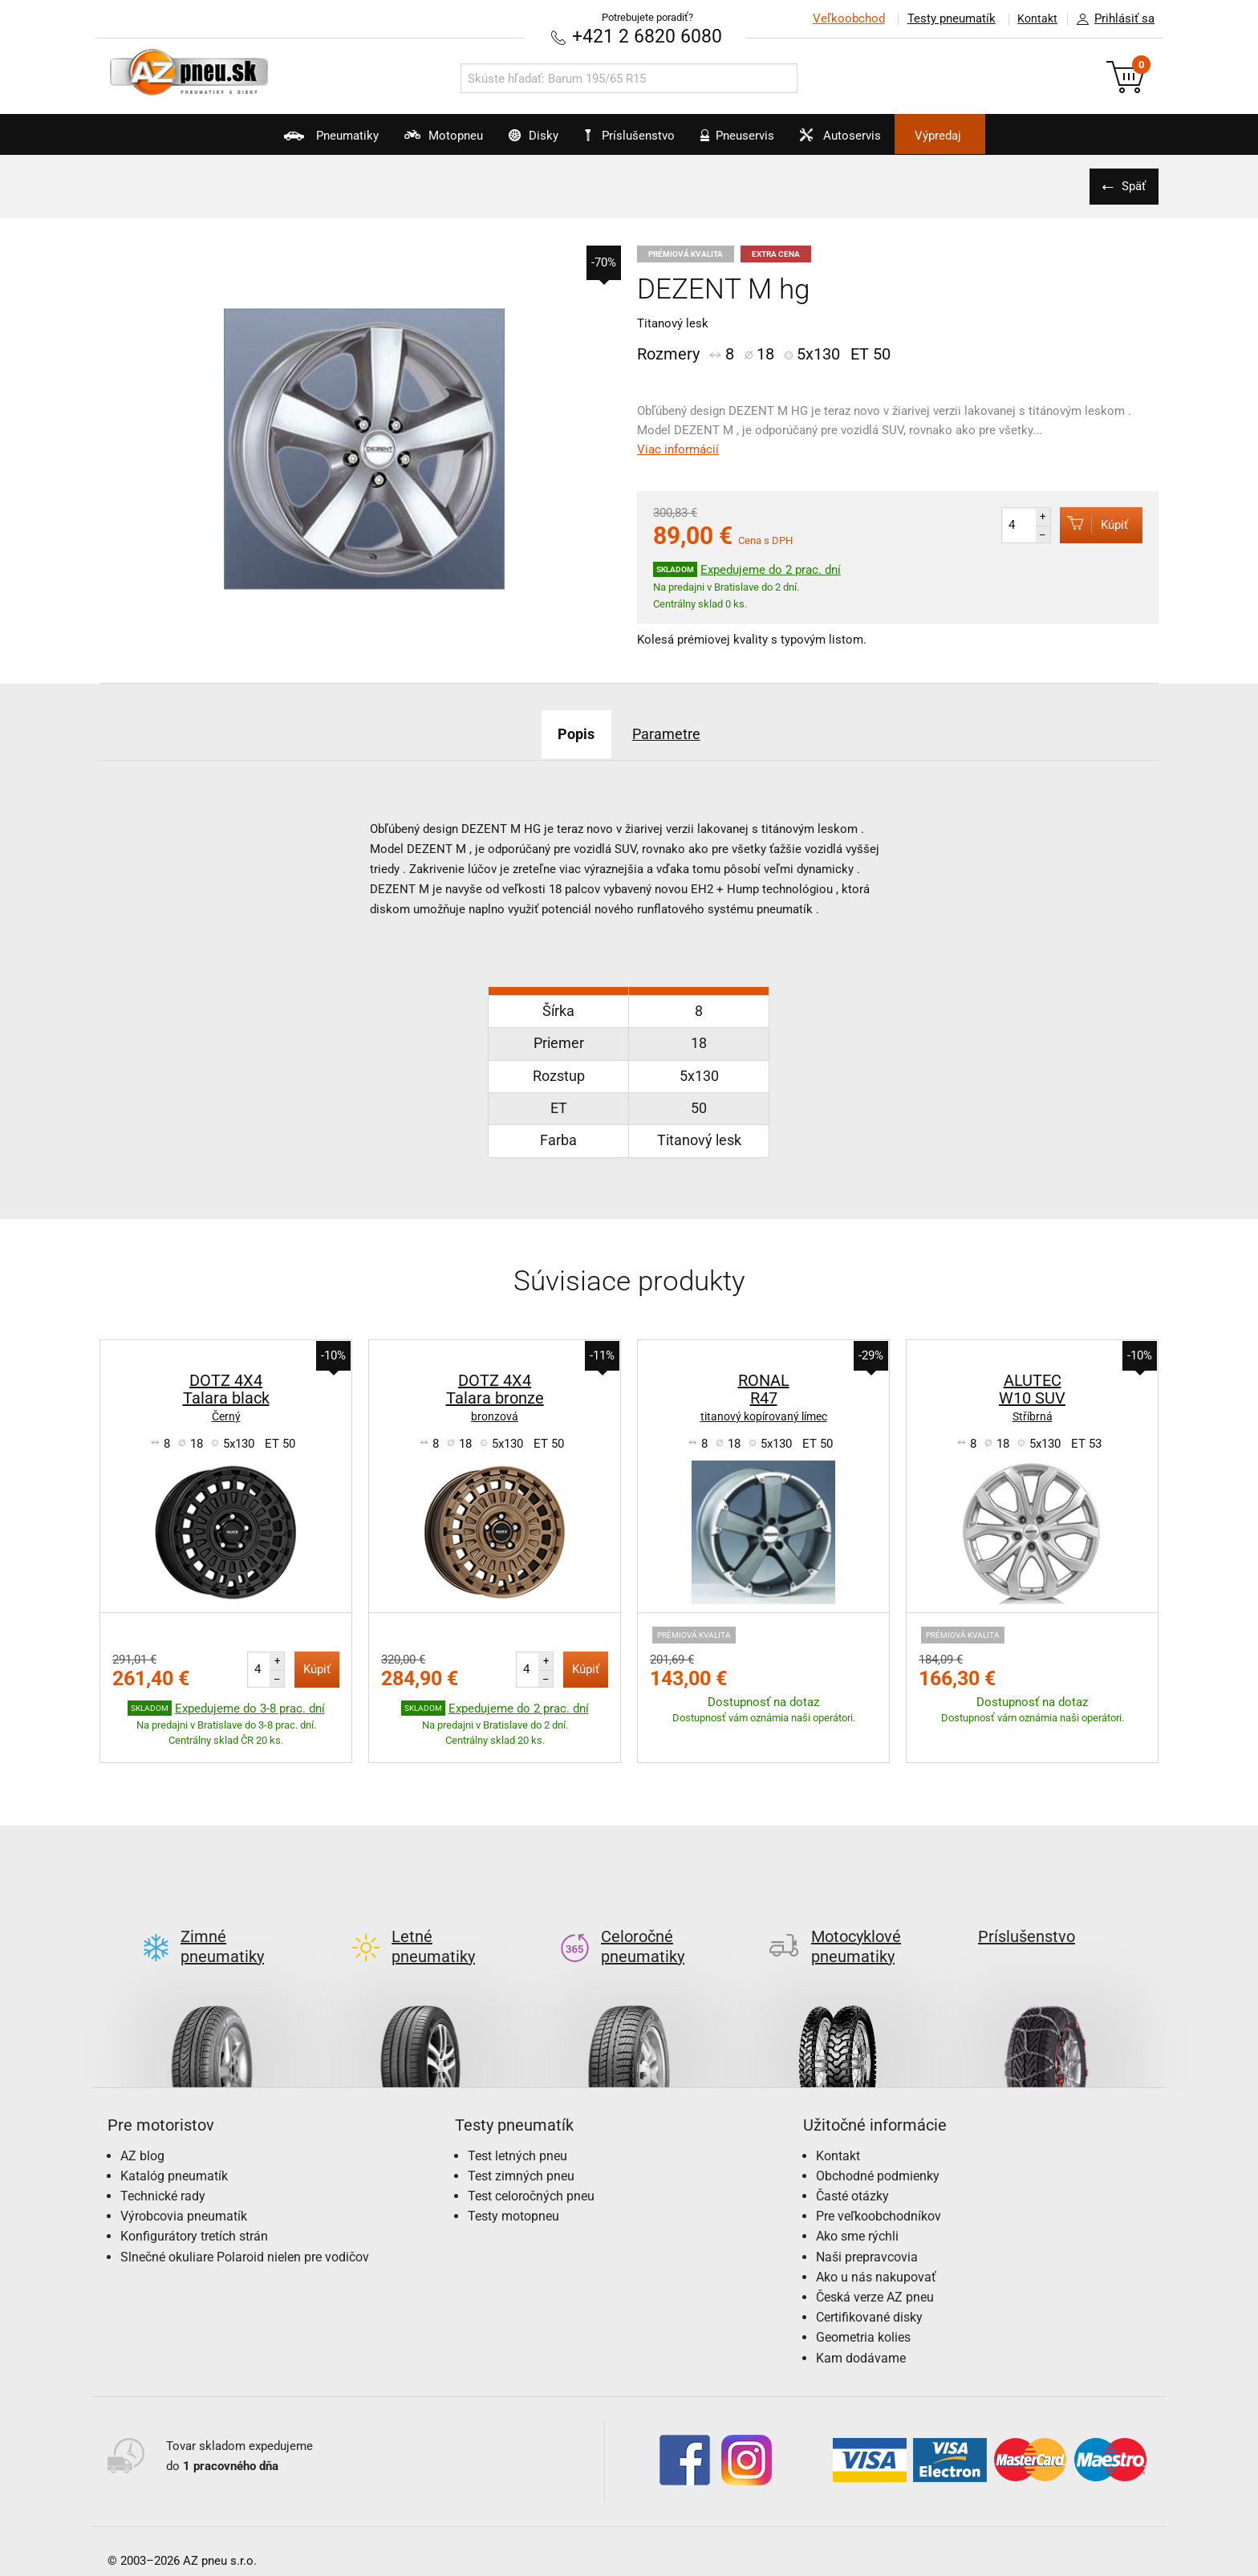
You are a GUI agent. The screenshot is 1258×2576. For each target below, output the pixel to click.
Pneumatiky (274, 141)
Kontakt (1033, 18)
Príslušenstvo (638, 135)
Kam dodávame (861, 2331)
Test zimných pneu (521, 2149)
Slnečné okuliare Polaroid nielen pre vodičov (244, 2230)
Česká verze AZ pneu (875, 2270)
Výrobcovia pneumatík (183, 2189)
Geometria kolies (863, 2311)
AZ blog (142, 2129)
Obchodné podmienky (877, 2149)
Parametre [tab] (673, 732)
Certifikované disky (869, 2290)
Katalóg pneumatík (174, 2149)
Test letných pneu (517, 2129)
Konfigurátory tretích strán (194, 2210)
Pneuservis (754, 141)
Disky (514, 141)
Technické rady (162, 2169)
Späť (1130, 185)
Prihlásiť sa (1111, 19)
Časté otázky (852, 2169)
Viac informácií (678, 448)
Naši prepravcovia (867, 2230)
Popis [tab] (567, 732)
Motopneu (405, 141)
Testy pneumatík (943, 18)
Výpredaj (993, 135)
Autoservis (875, 141)
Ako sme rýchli (857, 2210)
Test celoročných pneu (531, 2169)
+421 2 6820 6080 (647, 35)
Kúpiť (1087, 523)
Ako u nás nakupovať (876, 2250)
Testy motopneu (513, 2189)
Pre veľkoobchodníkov (878, 2189)
